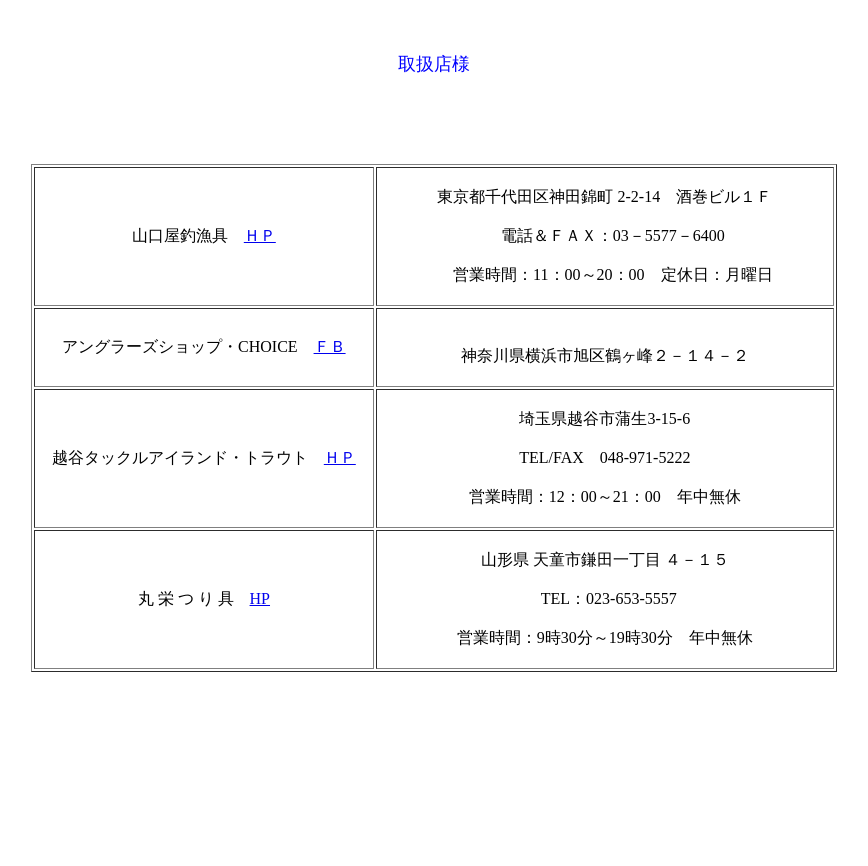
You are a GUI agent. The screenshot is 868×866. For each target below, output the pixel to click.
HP (260, 598)
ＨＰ (260, 235)
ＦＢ (330, 346)
